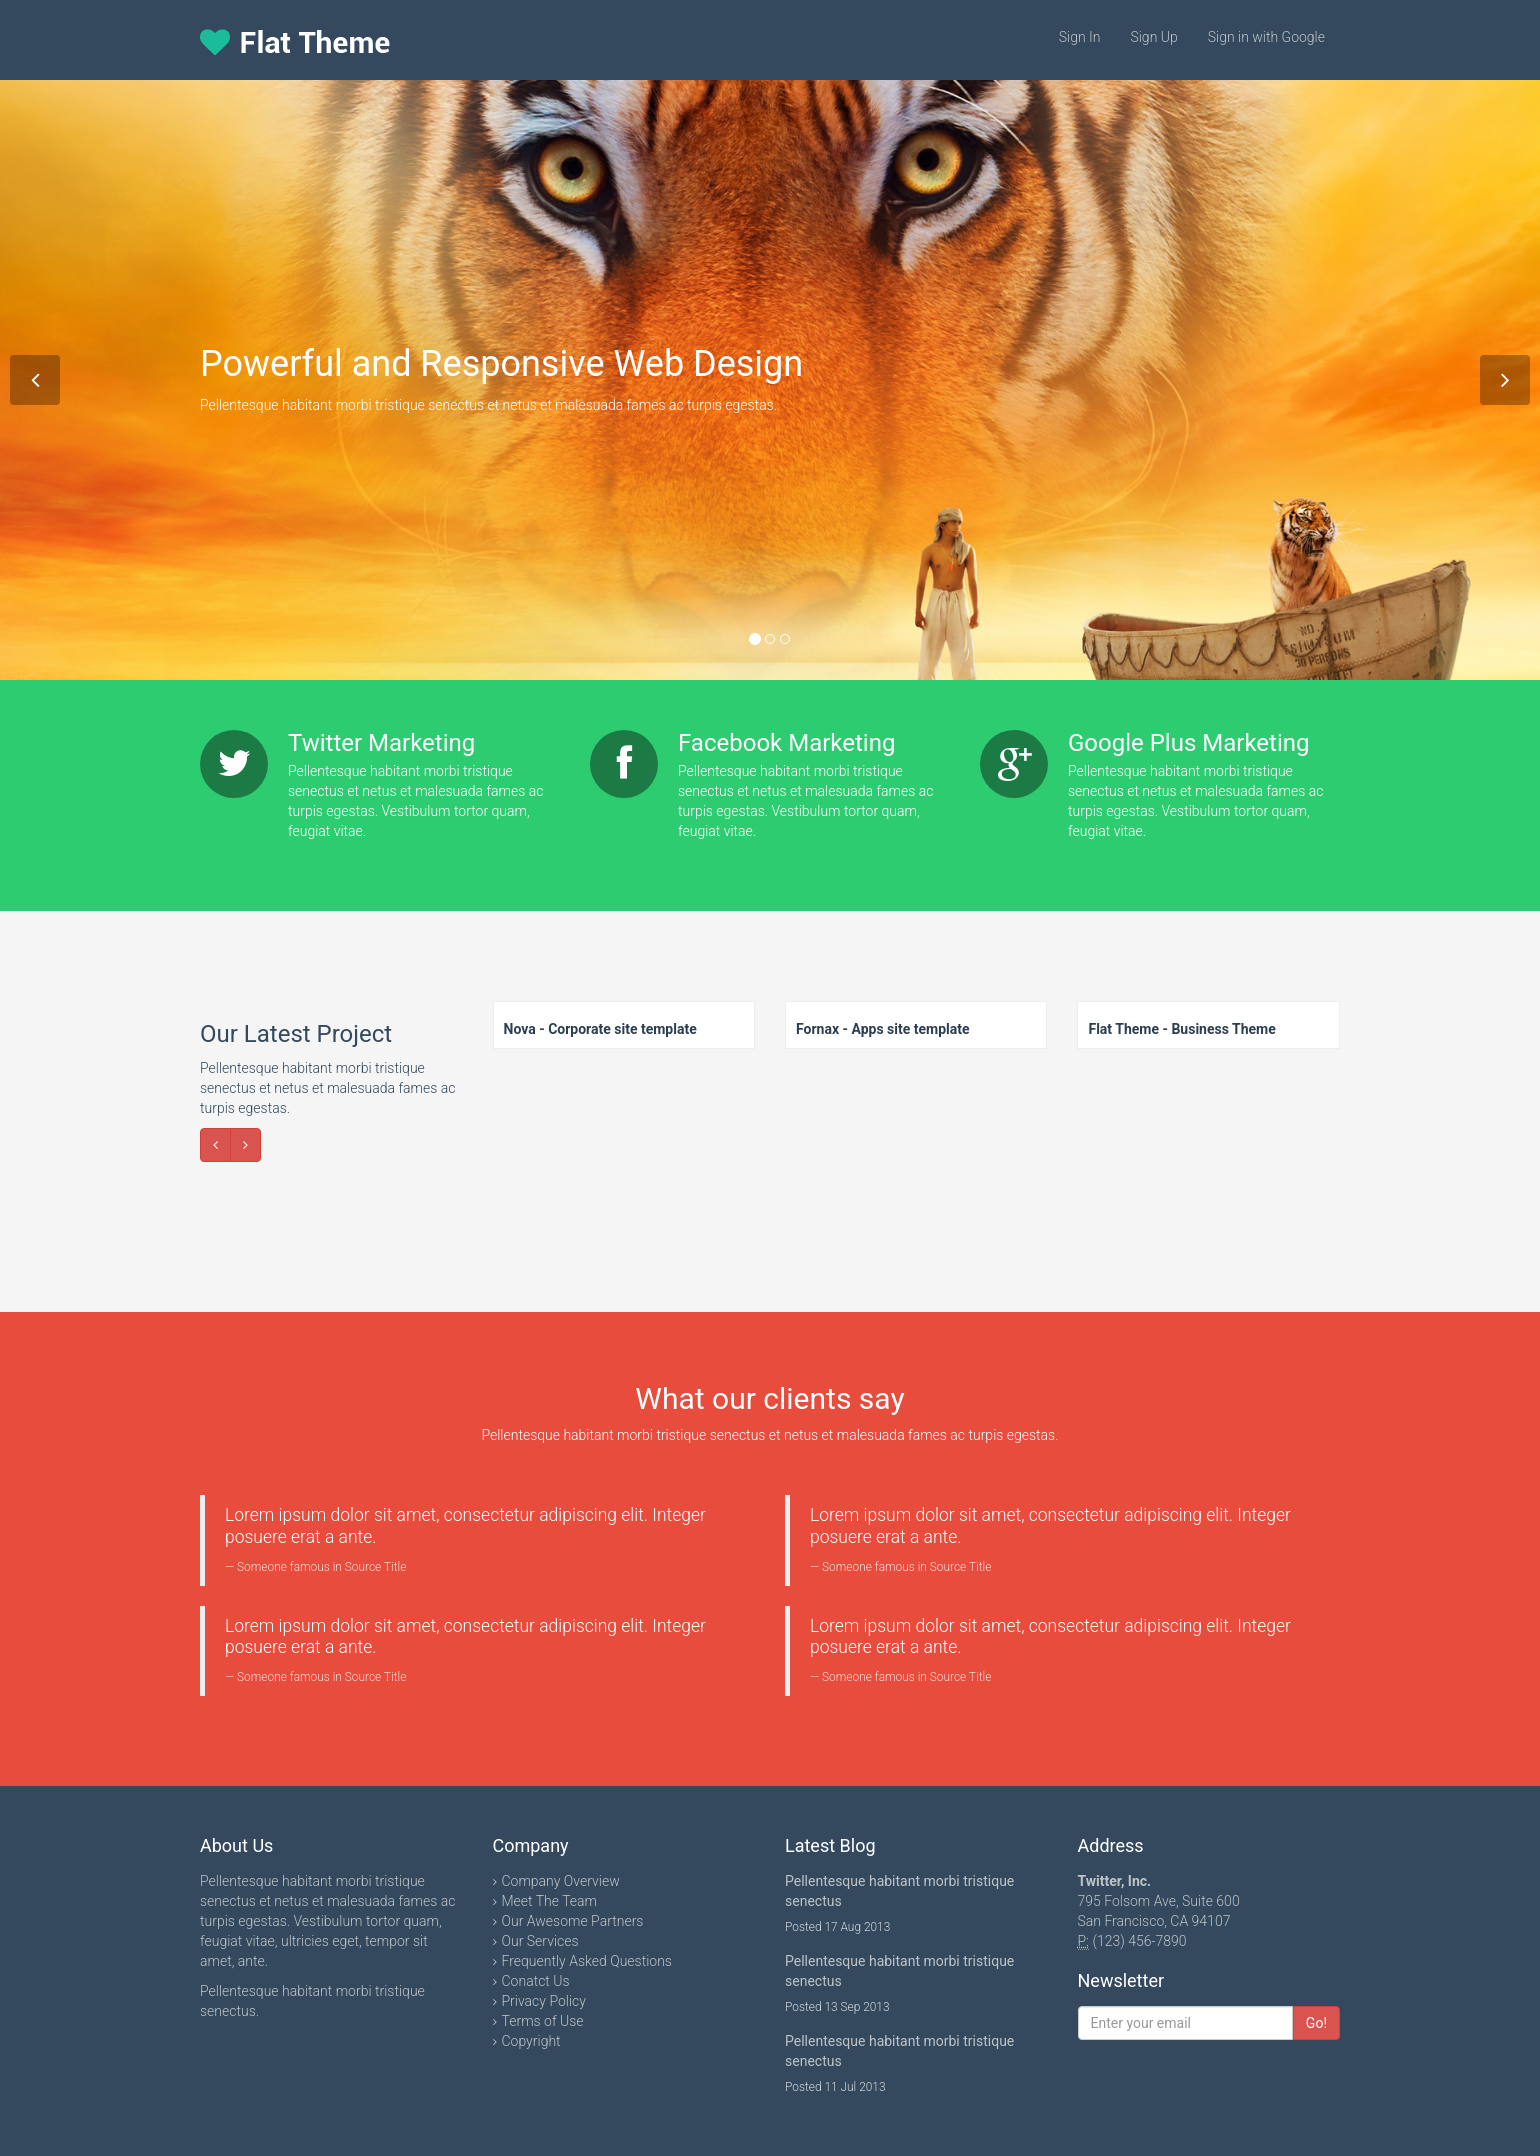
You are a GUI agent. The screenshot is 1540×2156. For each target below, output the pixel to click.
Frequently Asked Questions (587, 1961)
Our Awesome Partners (573, 1921)
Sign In (1080, 37)
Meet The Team (550, 1901)
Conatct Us (536, 1981)
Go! (1316, 2023)
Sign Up (1153, 37)
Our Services (540, 1941)
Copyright (531, 2041)
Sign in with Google (1266, 37)
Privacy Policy (544, 2001)
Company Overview (561, 1881)
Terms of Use (543, 2021)
